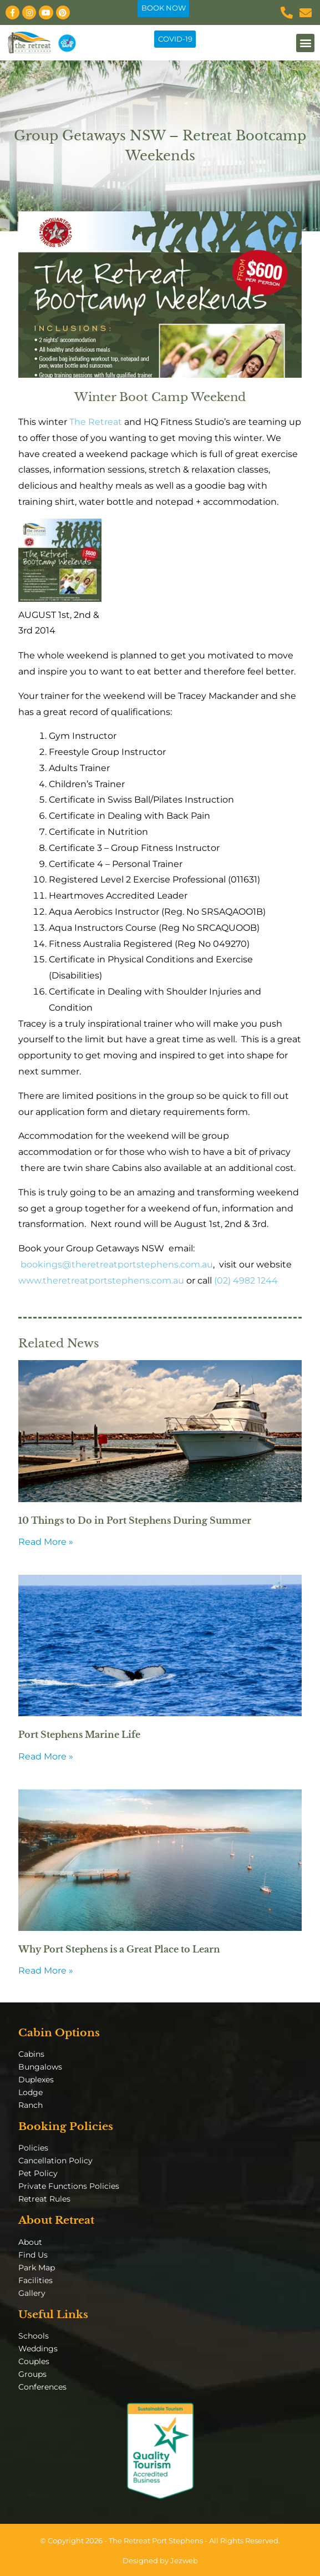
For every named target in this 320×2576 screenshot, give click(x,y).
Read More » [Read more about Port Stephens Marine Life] (45, 1756)
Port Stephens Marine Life (79, 1734)
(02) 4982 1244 (246, 1280)
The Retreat (94, 422)
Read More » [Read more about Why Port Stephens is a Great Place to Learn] (45, 1970)
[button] (305, 43)
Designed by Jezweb (160, 2561)
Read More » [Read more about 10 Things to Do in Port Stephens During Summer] (45, 1542)
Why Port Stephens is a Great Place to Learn (119, 1949)
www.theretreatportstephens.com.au (101, 1280)
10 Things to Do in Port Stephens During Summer (134, 1520)
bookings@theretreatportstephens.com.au (117, 1264)
